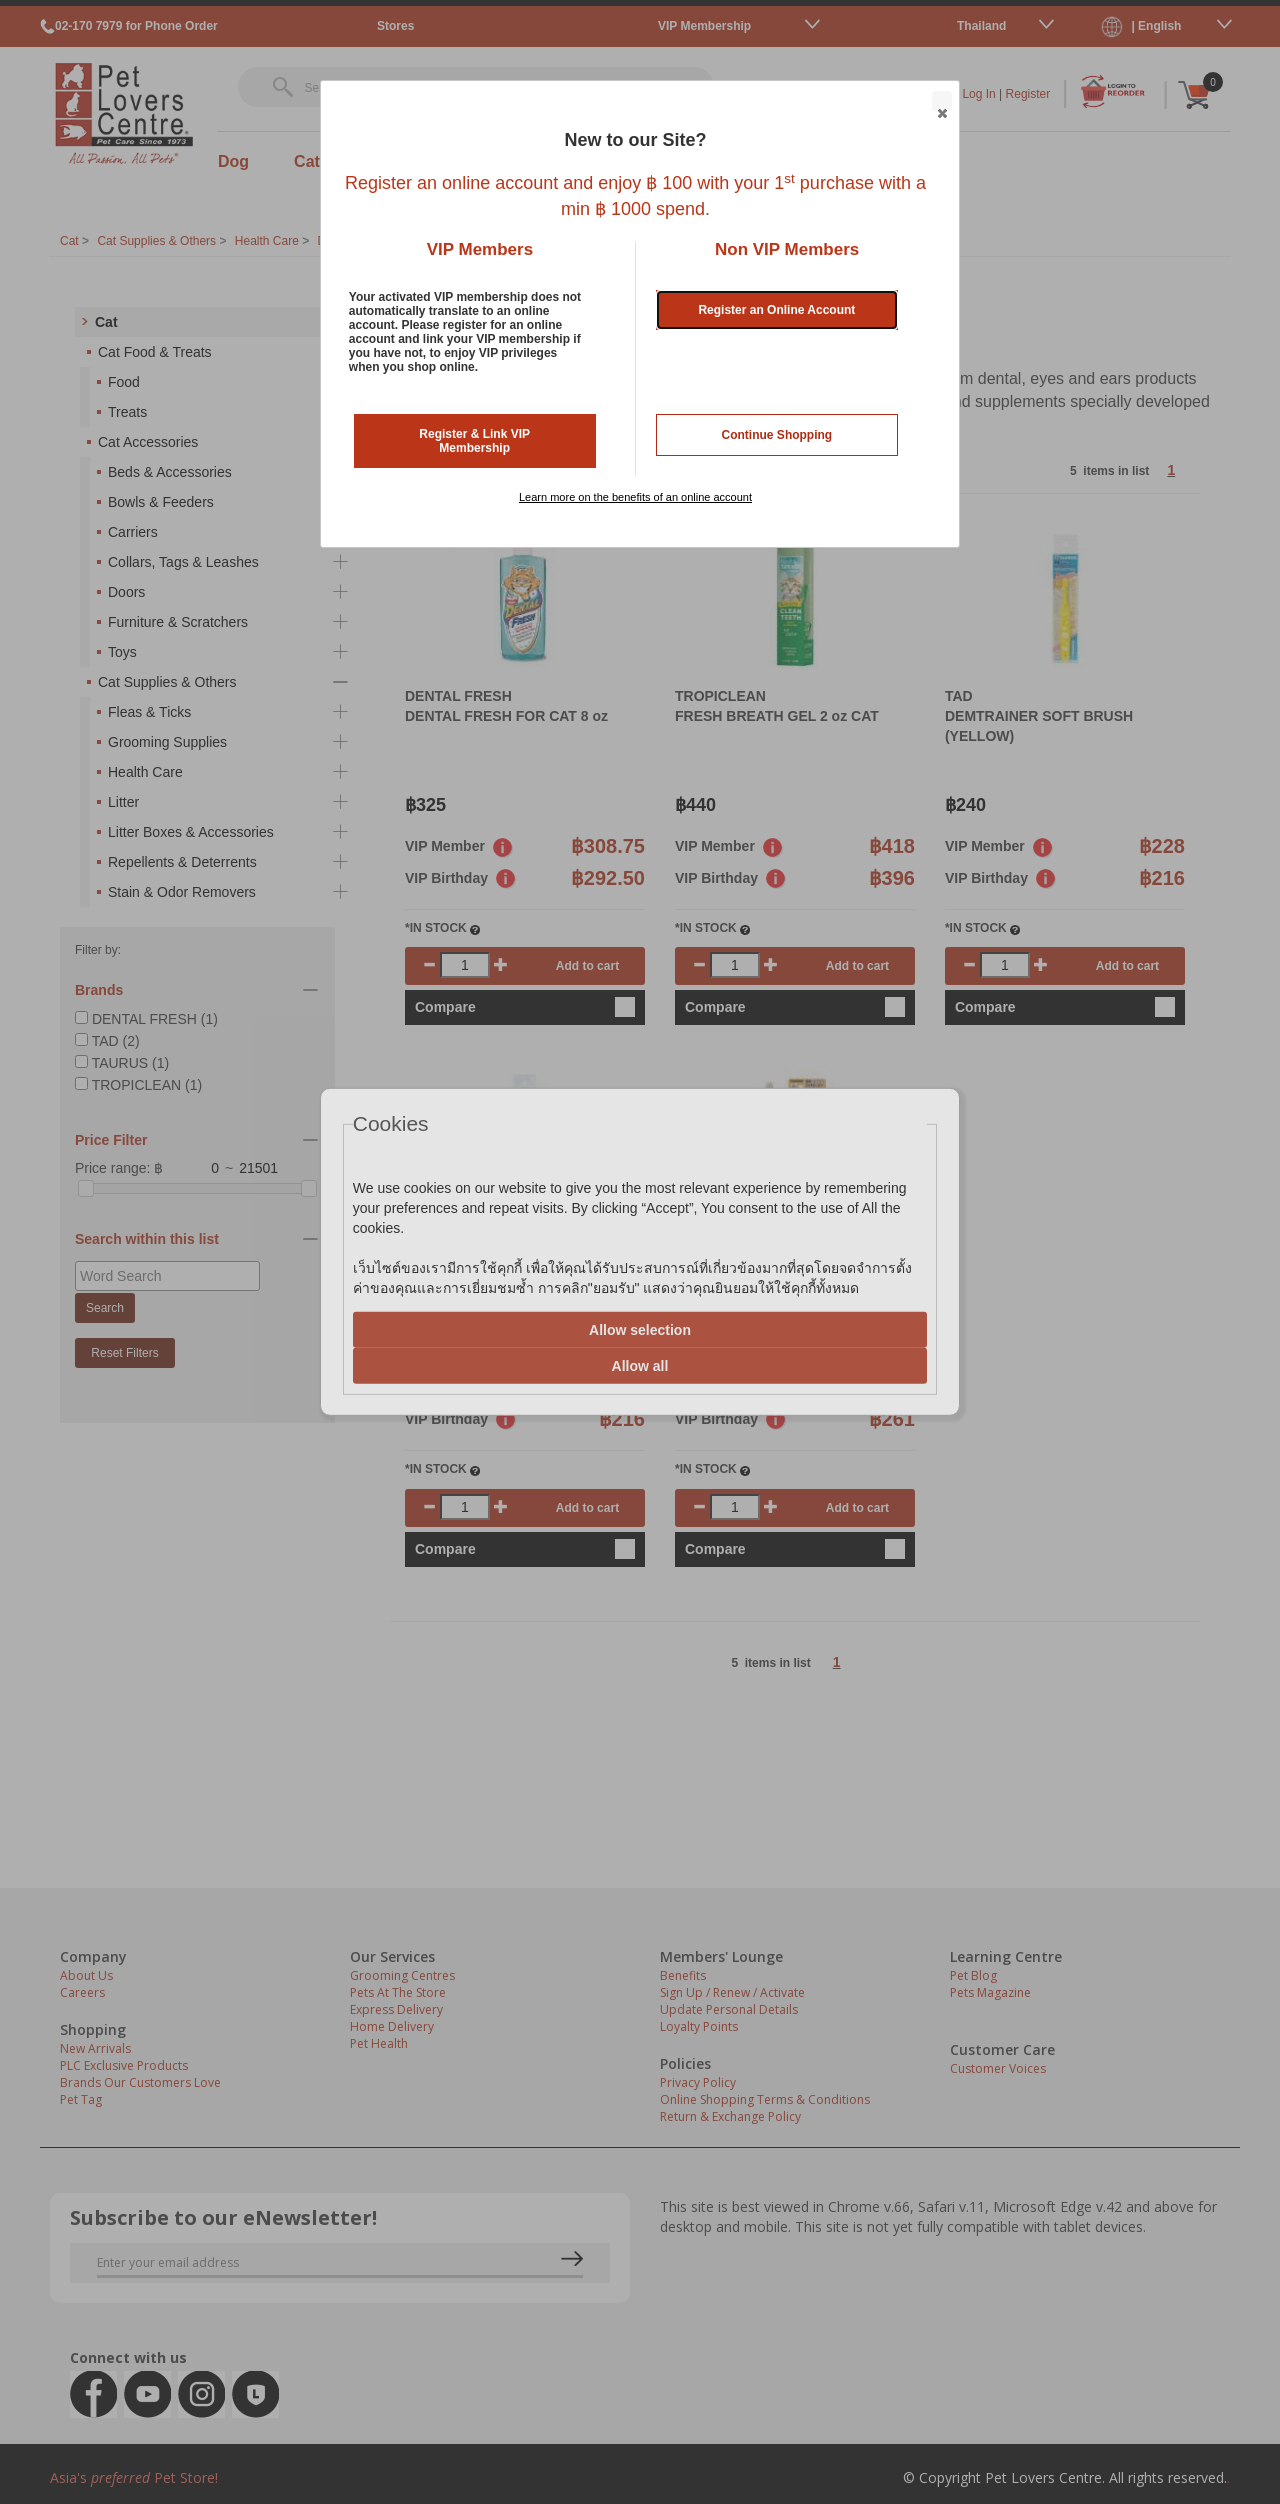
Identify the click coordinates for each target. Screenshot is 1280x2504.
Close (941, 102)
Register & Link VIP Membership (474, 441)
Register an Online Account (776, 310)
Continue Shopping (777, 435)
